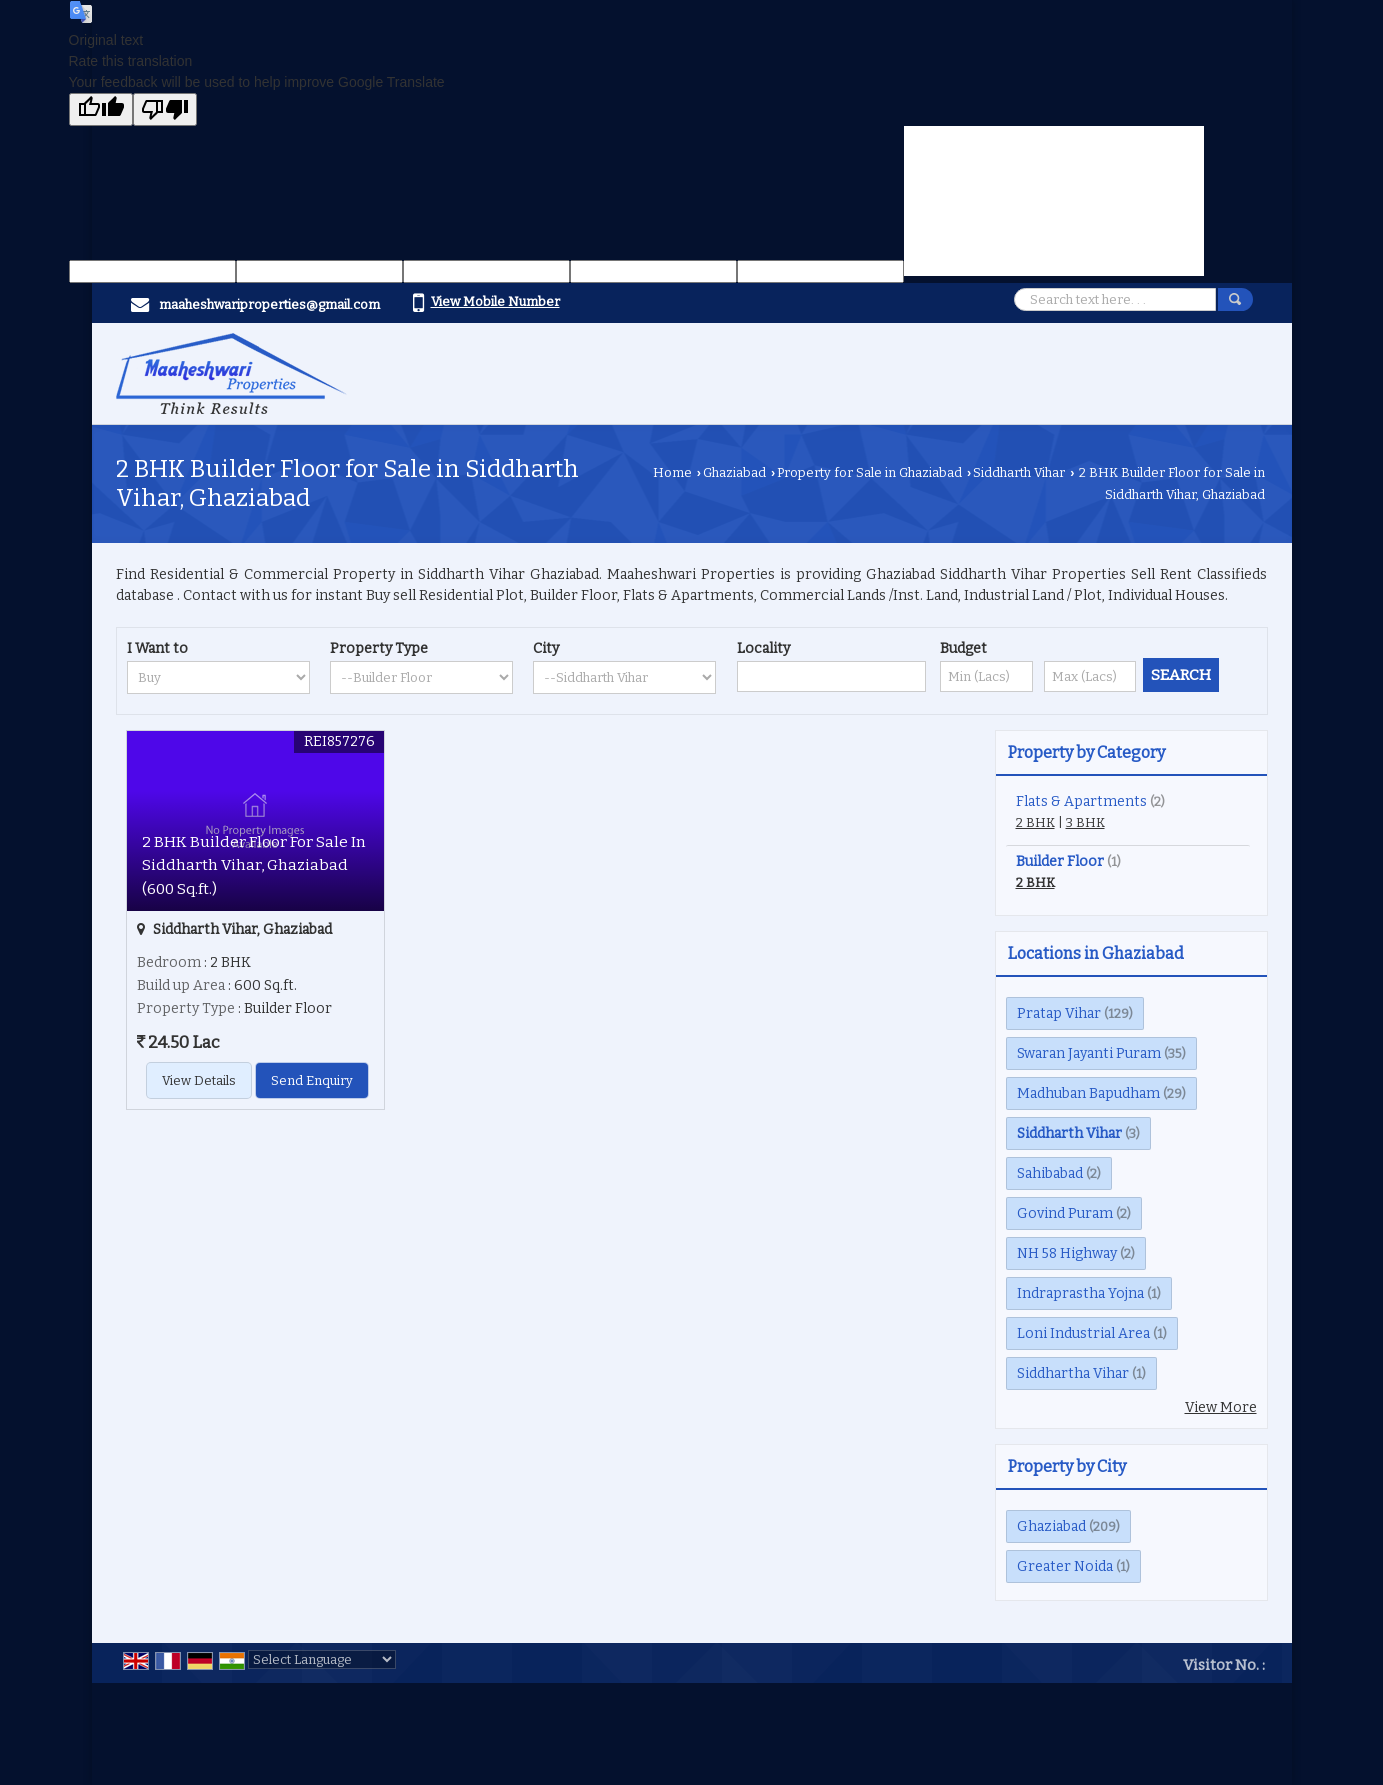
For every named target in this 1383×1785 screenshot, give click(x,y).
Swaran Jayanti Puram (1089, 1053)
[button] (495, 301)
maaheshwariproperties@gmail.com (269, 304)
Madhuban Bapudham (1088, 1093)
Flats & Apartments (1081, 801)
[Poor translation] (165, 109)
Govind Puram (1065, 1213)
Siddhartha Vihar (1073, 1373)
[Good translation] (101, 109)
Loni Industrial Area (1083, 1333)
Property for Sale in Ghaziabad (869, 472)
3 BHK (1085, 822)
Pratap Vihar (1059, 1013)
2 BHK (1035, 822)
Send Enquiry (312, 1080)
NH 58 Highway (1067, 1253)
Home (672, 472)
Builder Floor (1060, 861)
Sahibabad (1050, 1173)
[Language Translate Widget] (322, 1659)
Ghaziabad (734, 472)
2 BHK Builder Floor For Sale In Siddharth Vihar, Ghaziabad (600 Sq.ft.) (254, 865)
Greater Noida (1065, 1566)
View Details (199, 1080)
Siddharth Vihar (1019, 472)
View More (1221, 1407)
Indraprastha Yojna (1080, 1293)
